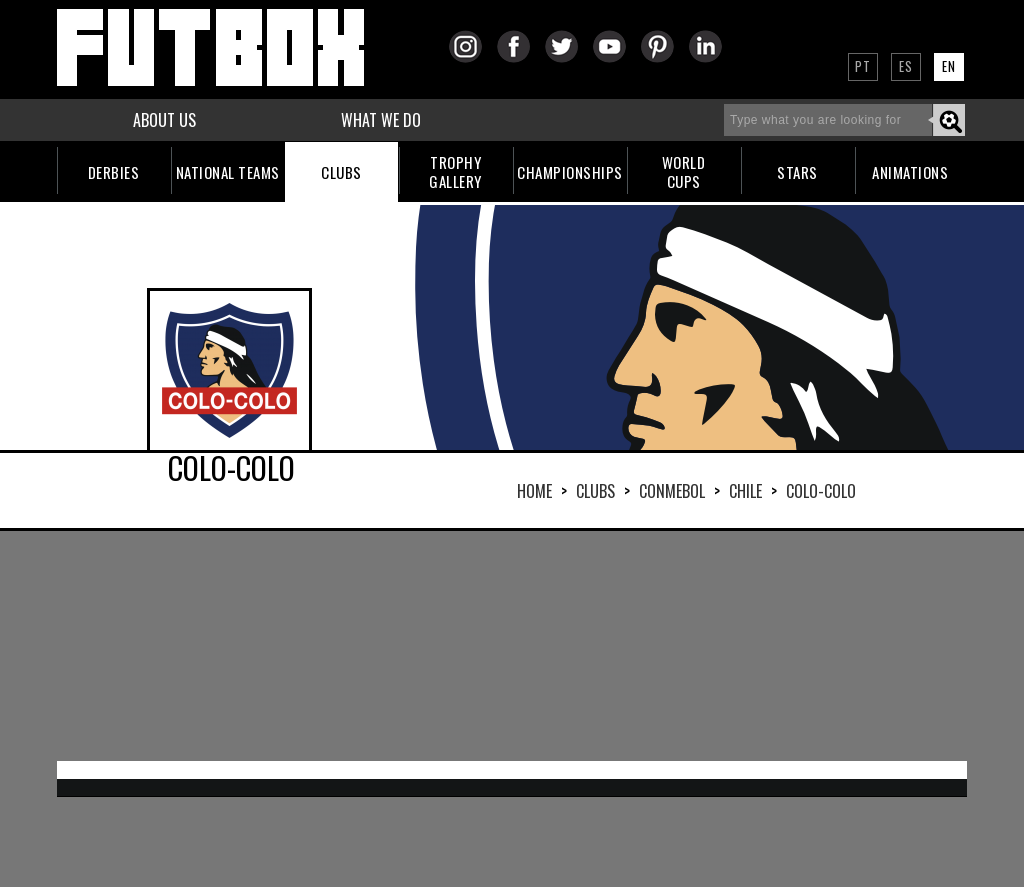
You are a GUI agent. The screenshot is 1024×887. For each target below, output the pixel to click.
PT (863, 66)
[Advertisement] (512, 646)
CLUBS (341, 172)
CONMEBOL (672, 491)
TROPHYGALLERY (455, 171)
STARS (797, 172)
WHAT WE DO (381, 120)
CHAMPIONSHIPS (570, 172)
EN (949, 66)
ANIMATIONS (910, 172)
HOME (534, 491)
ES (906, 66)
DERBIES (114, 172)
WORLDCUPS (684, 171)
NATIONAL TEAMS (228, 172)
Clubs (595, 491)
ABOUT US (164, 120)
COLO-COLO (821, 491)
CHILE (745, 491)
